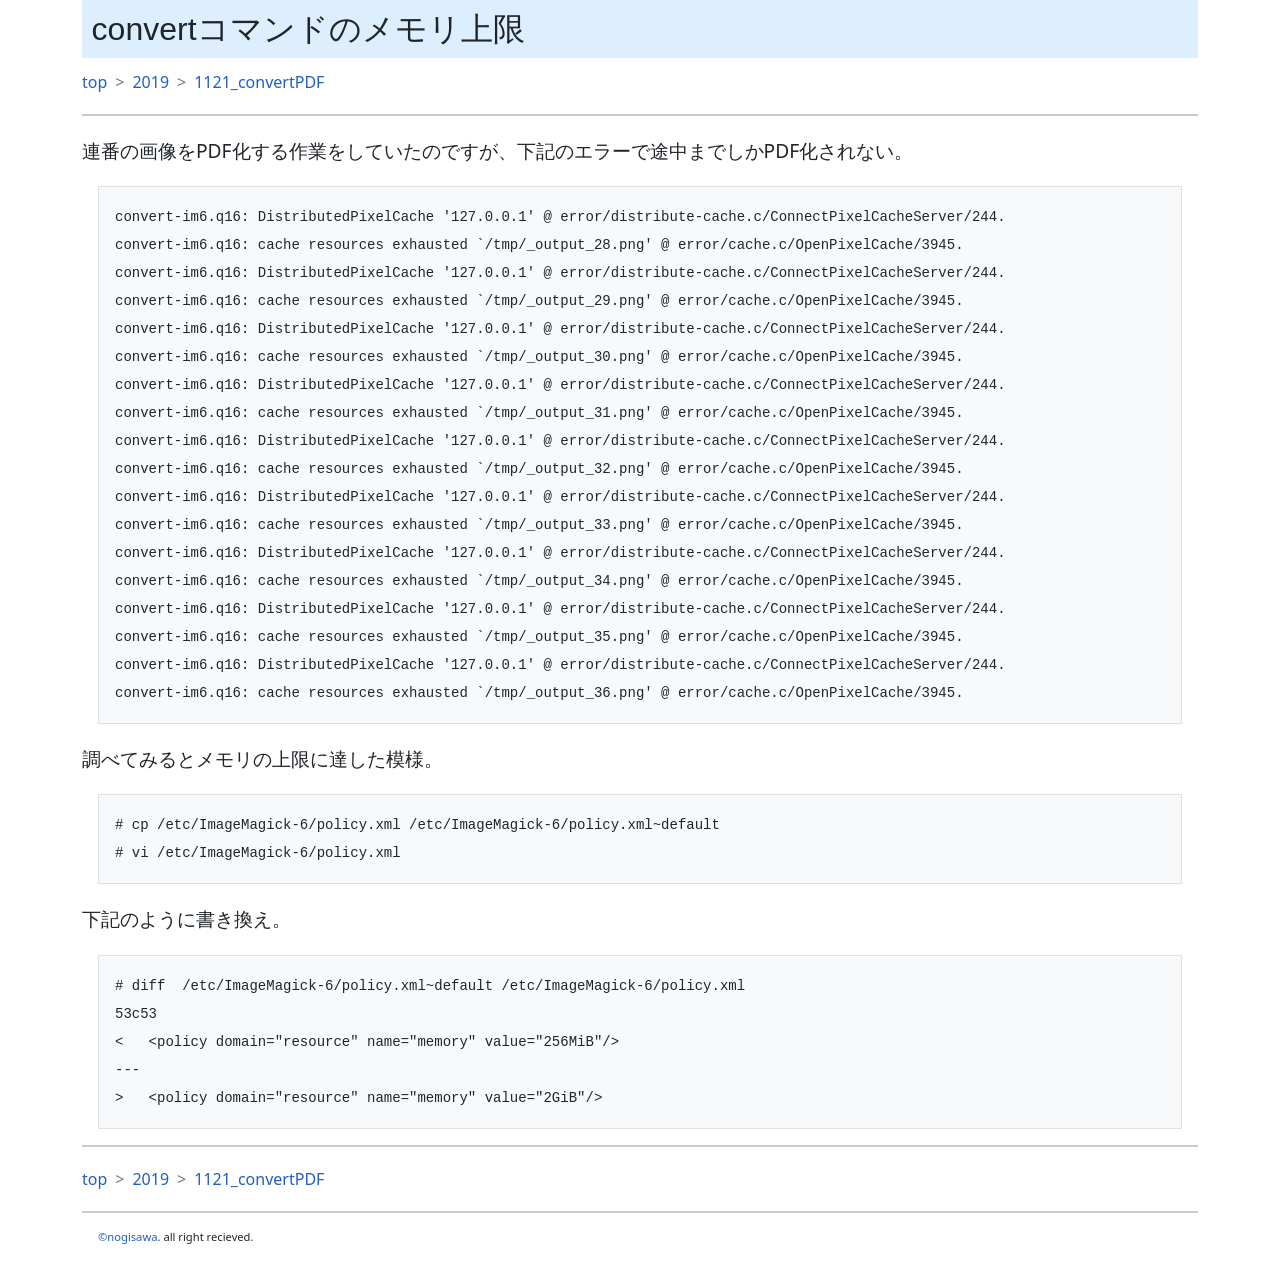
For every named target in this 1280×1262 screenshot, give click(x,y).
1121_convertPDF (259, 82)
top (94, 82)
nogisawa (132, 1236)
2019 (150, 82)
